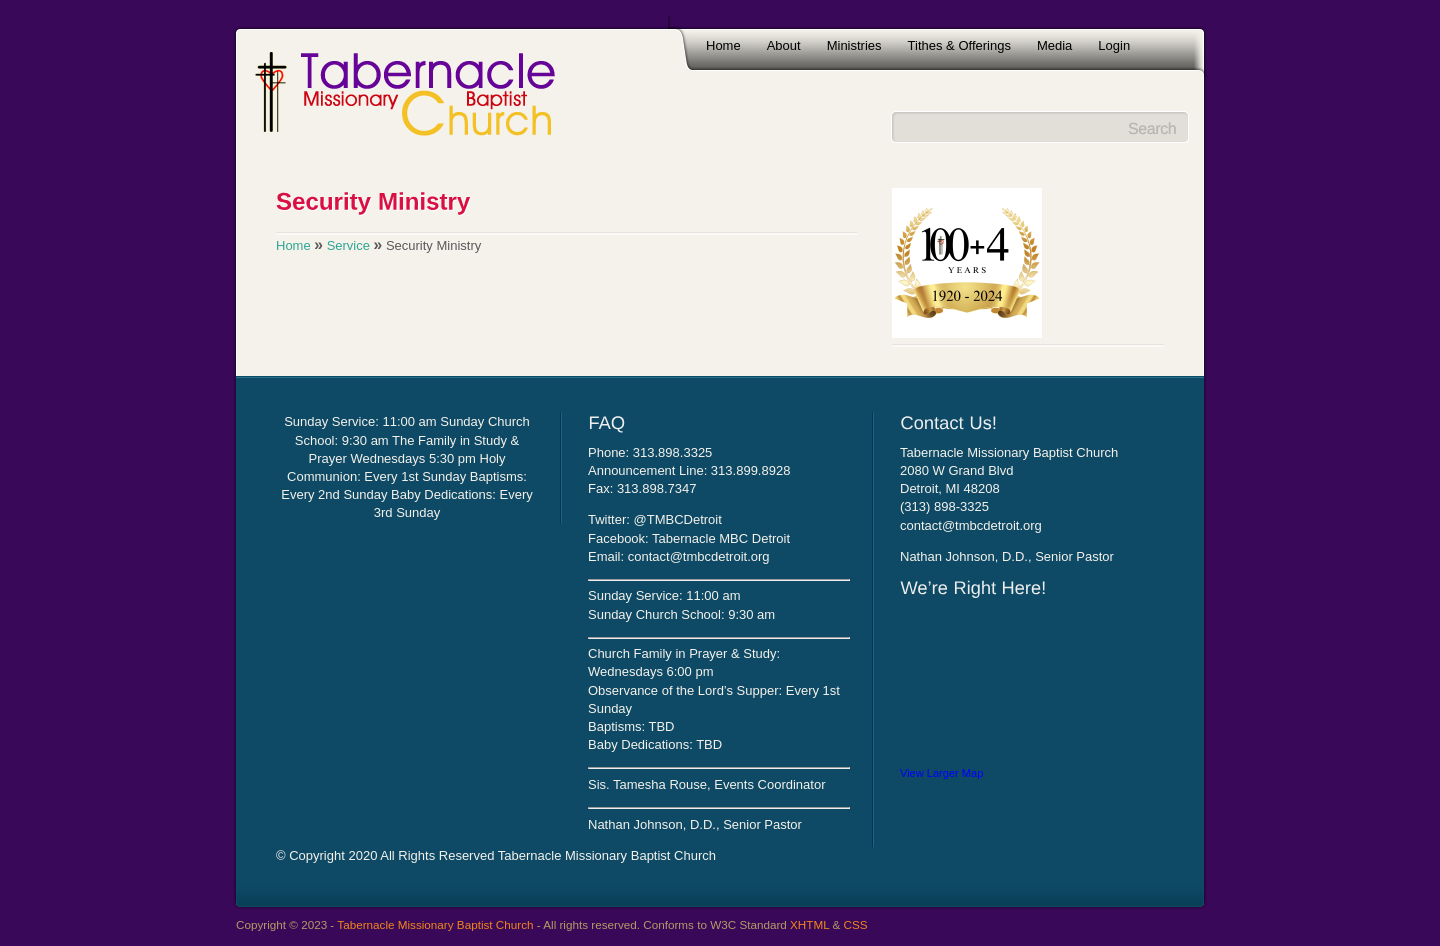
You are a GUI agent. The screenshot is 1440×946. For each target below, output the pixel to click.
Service (348, 245)
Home (723, 45)
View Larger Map (941, 773)
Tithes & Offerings (959, 45)
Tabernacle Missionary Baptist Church (435, 924)
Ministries (854, 45)
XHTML (809, 924)
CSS (856, 924)
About (784, 45)
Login (1114, 45)
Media (1054, 45)
